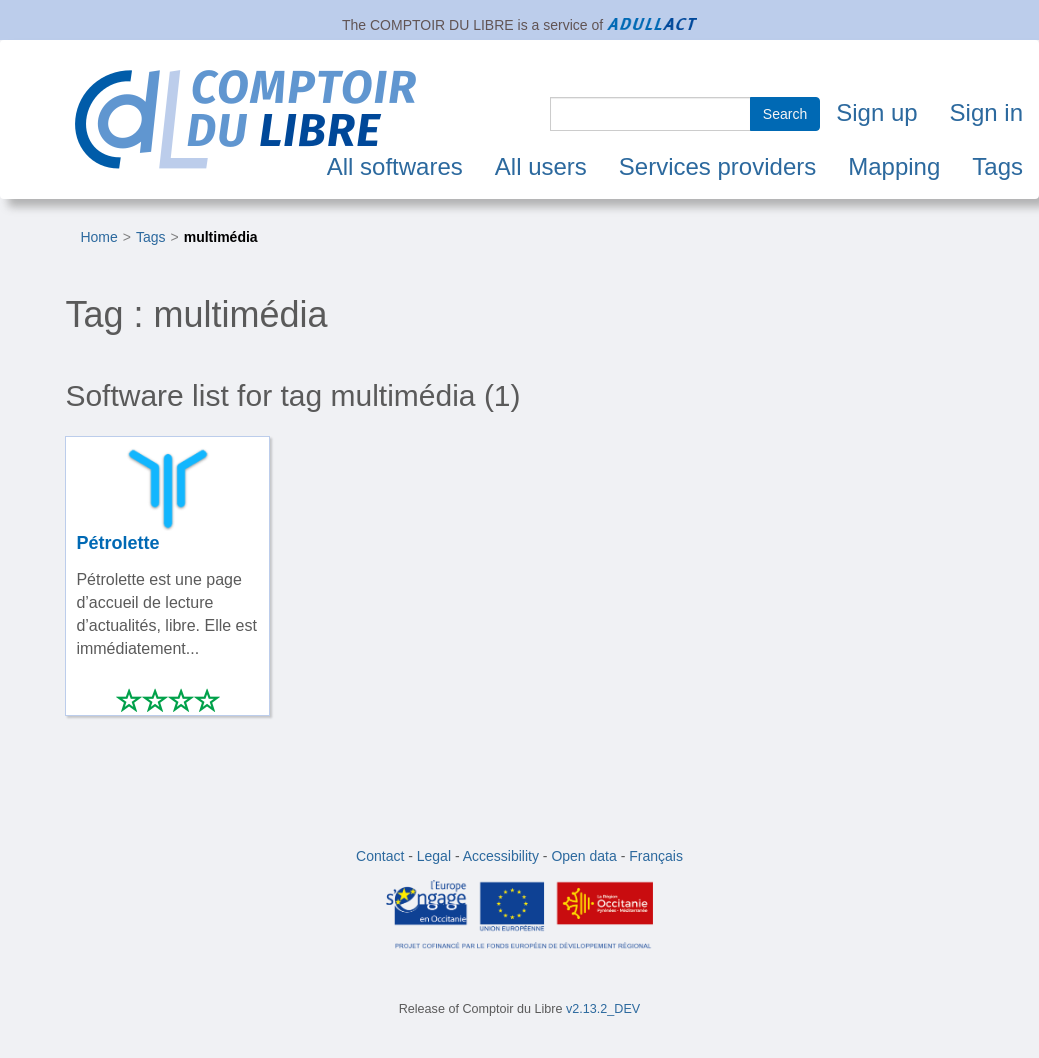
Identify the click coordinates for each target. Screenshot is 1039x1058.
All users (541, 166)
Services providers (717, 166)
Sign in (986, 112)
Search (785, 114)
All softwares (395, 166)
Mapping (894, 166)
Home (98, 237)
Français (656, 856)
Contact (380, 856)
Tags (997, 166)
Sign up (876, 112)
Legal (434, 856)
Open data (583, 856)
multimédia (221, 237)
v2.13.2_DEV (603, 1009)
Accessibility (501, 856)
